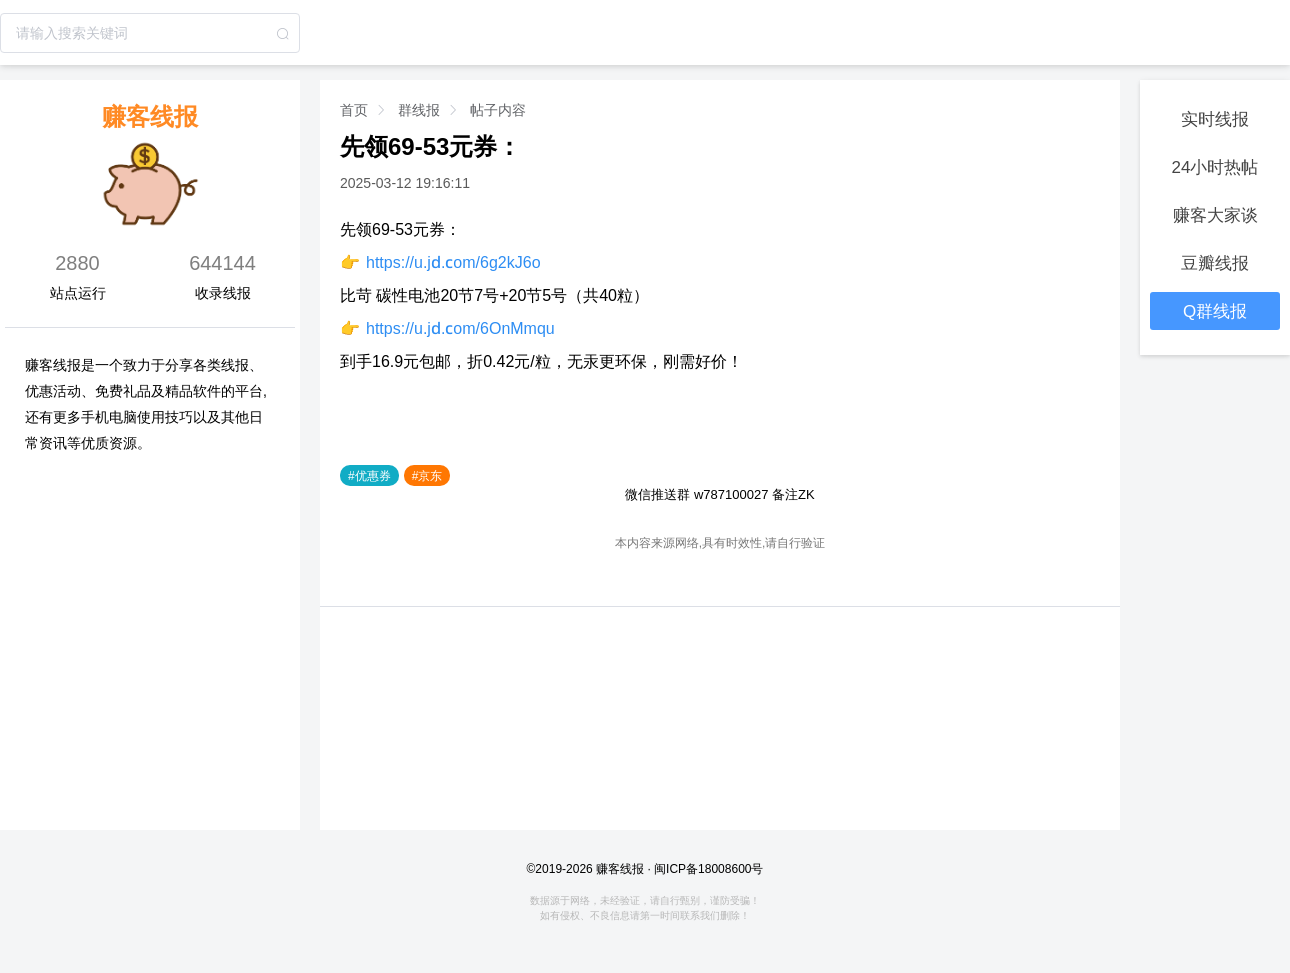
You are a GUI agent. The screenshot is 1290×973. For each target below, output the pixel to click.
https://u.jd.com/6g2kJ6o (453, 262)
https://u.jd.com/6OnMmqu (460, 328)
